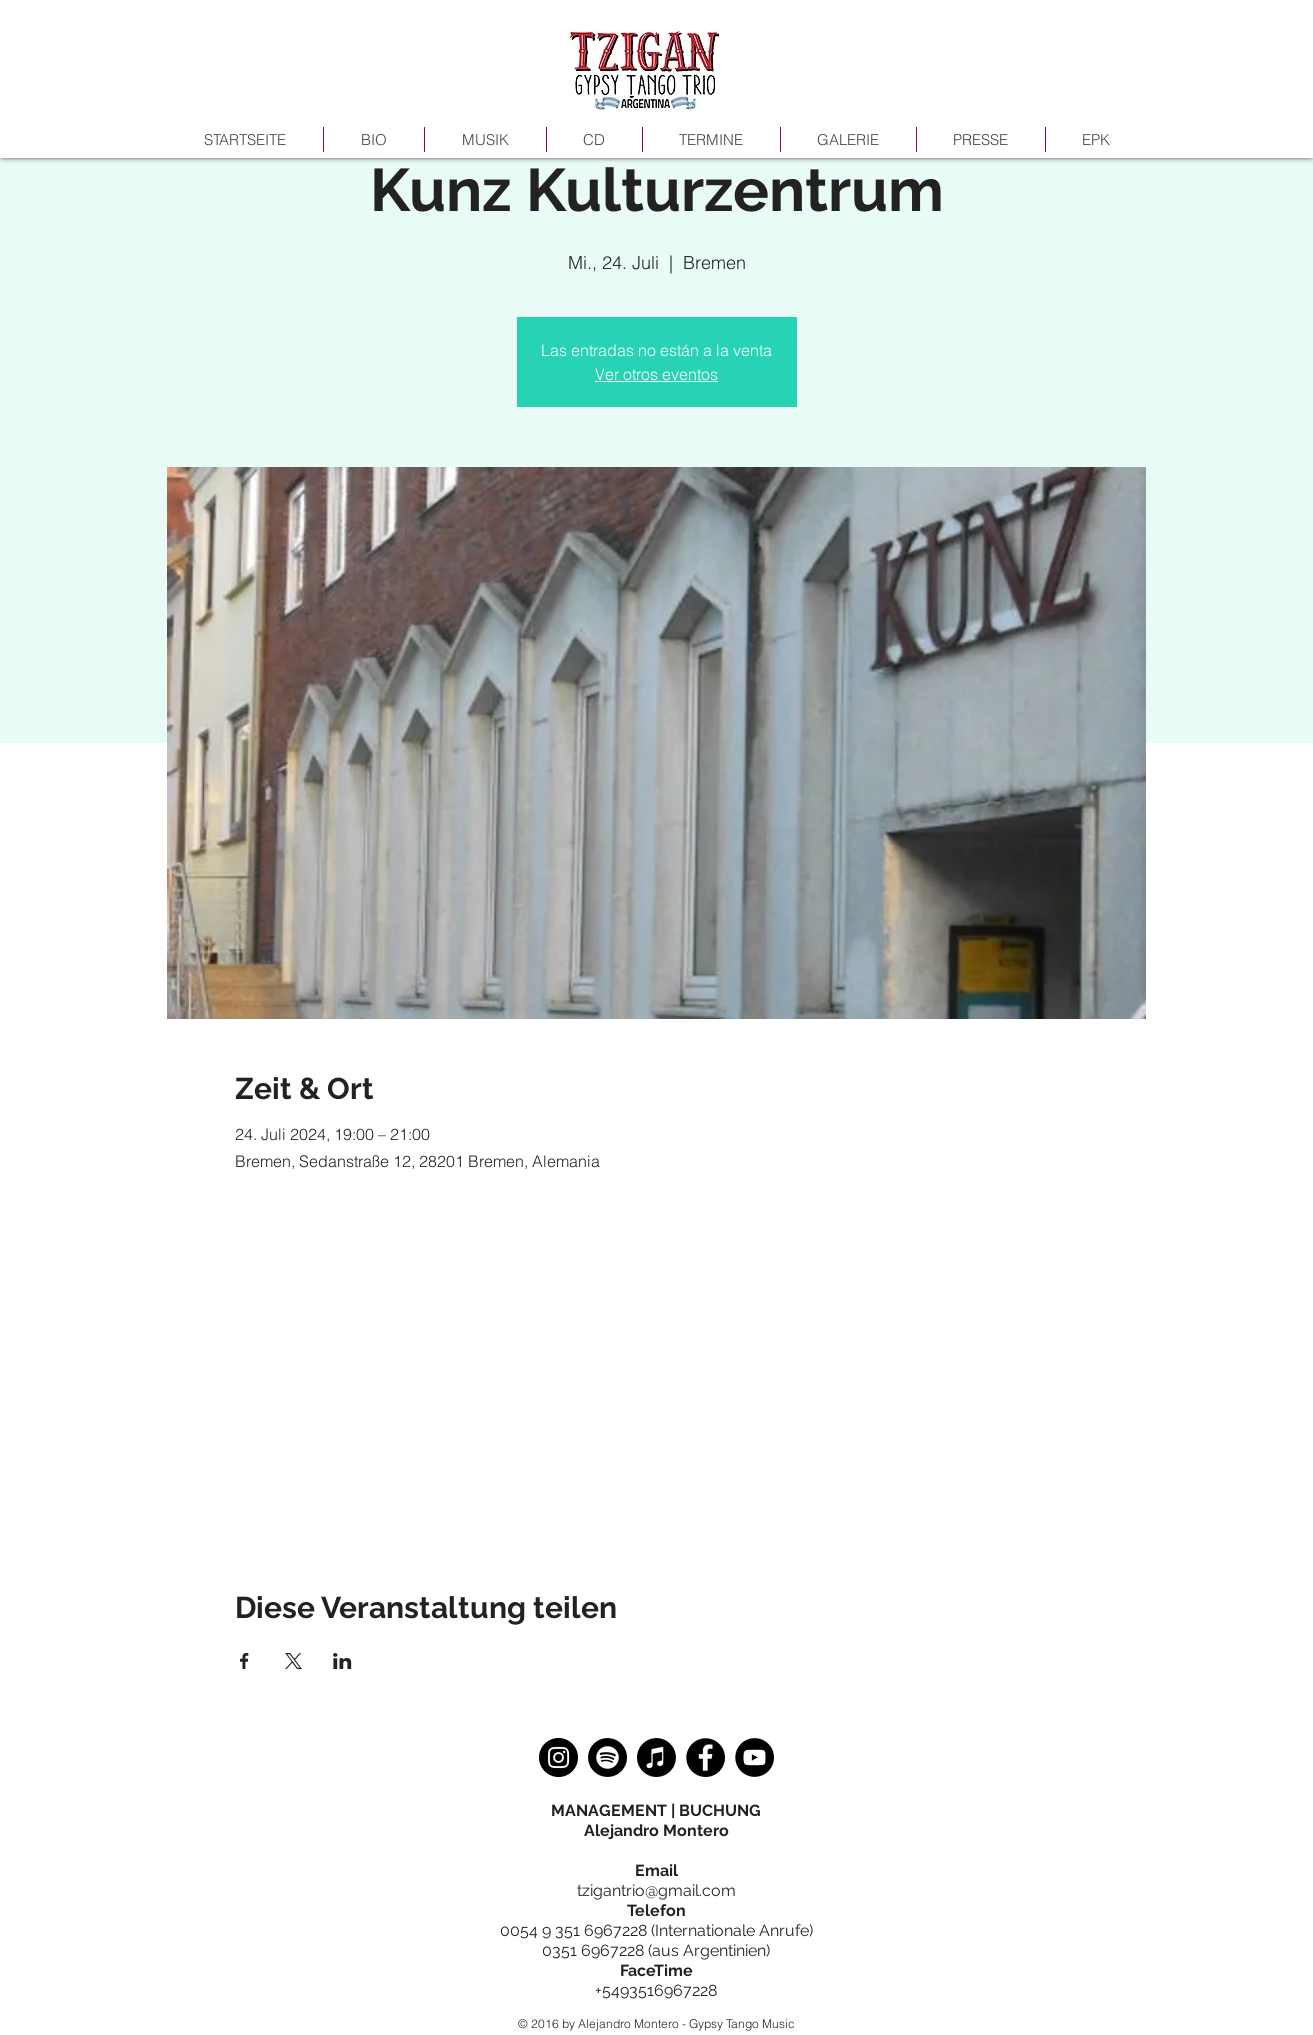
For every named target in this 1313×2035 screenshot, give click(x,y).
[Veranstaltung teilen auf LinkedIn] (342, 1661)
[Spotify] (607, 1757)
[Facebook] (705, 1757)
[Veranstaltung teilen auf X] (293, 1661)
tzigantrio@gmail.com (656, 1890)
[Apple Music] (656, 1757)
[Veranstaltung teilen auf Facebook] (244, 1661)
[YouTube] (754, 1757)
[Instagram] (558, 1757)
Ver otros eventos (656, 374)
